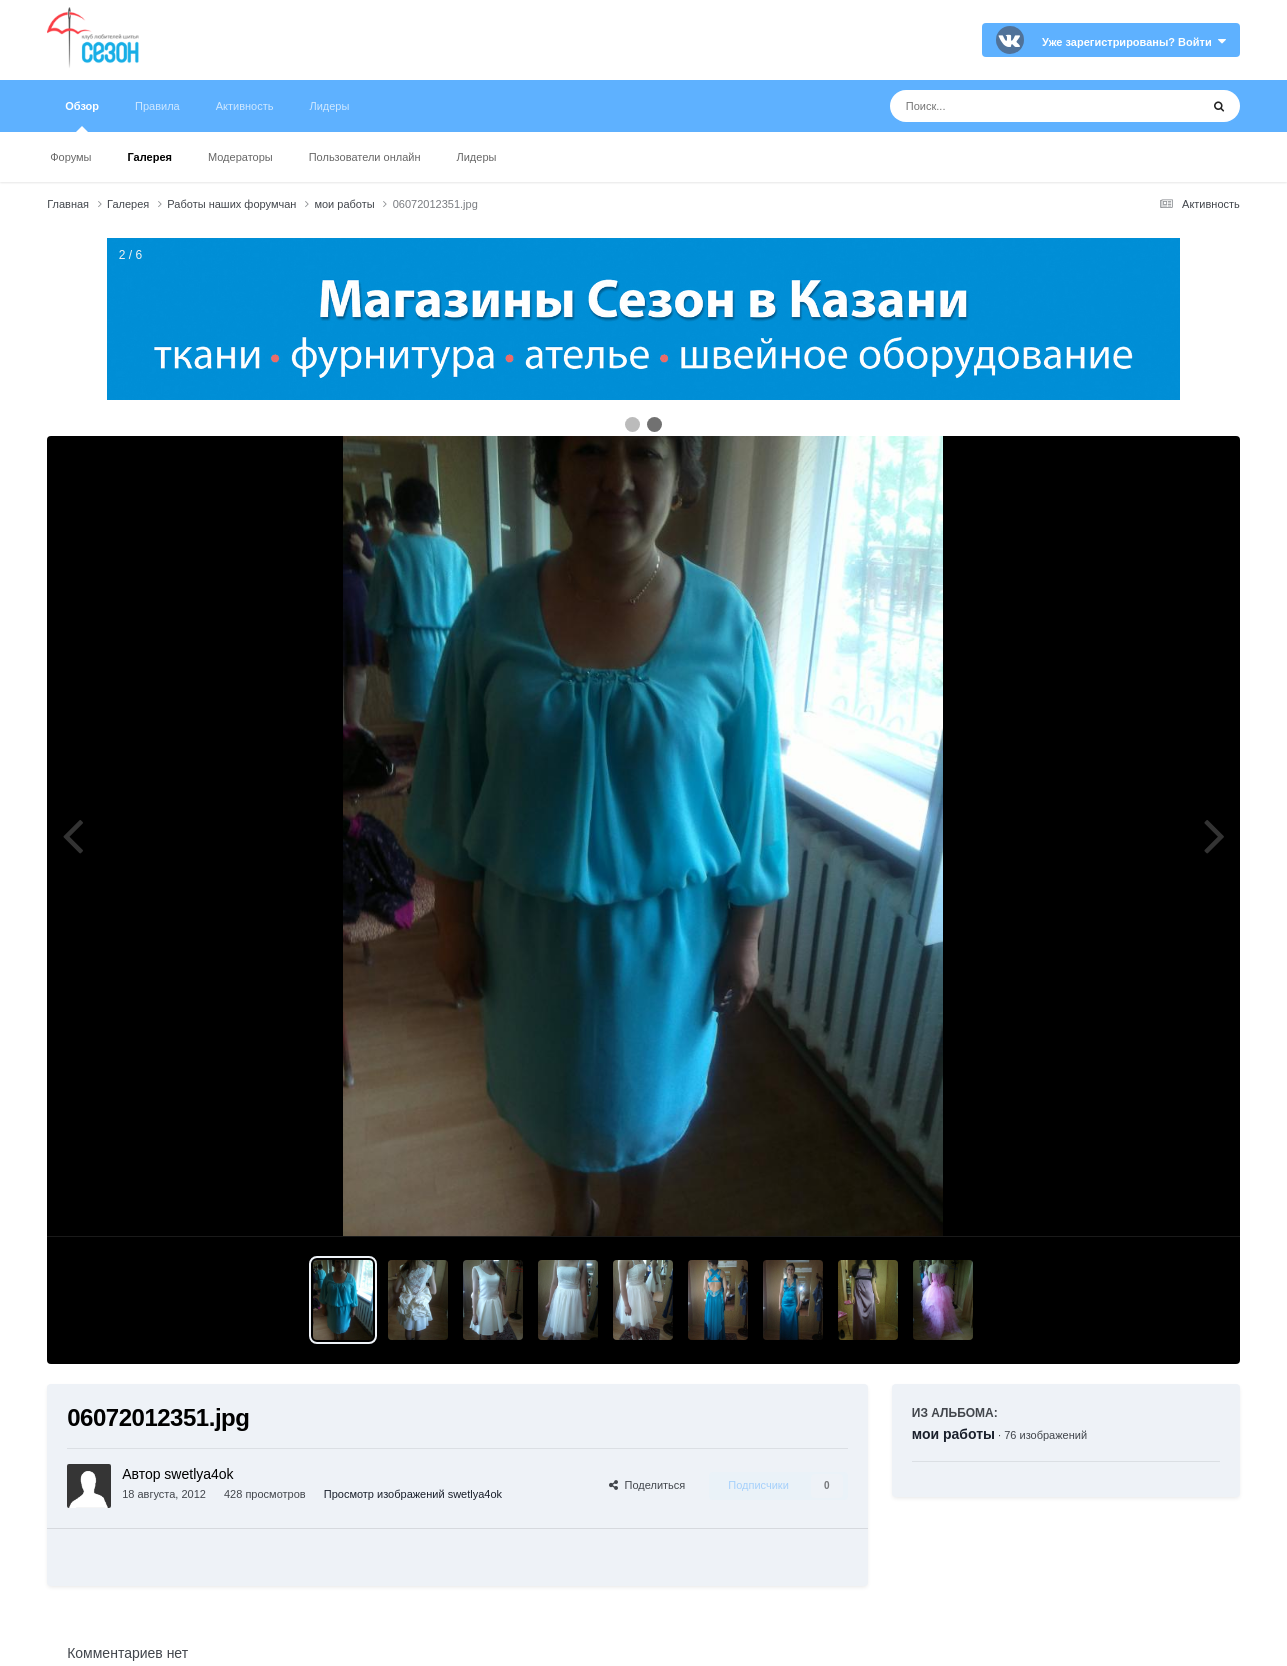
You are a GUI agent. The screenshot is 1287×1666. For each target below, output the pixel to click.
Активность (245, 106)
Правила (157, 106)
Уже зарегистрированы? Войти (1134, 42)
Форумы (70, 157)
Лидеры (477, 157)
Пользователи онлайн (365, 157)
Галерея (150, 157)
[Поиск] (1007, 106)
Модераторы (240, 157)
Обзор (82, 116)
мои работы (953, 1434)
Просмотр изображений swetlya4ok (413, 1494)
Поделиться (647, 1485)
